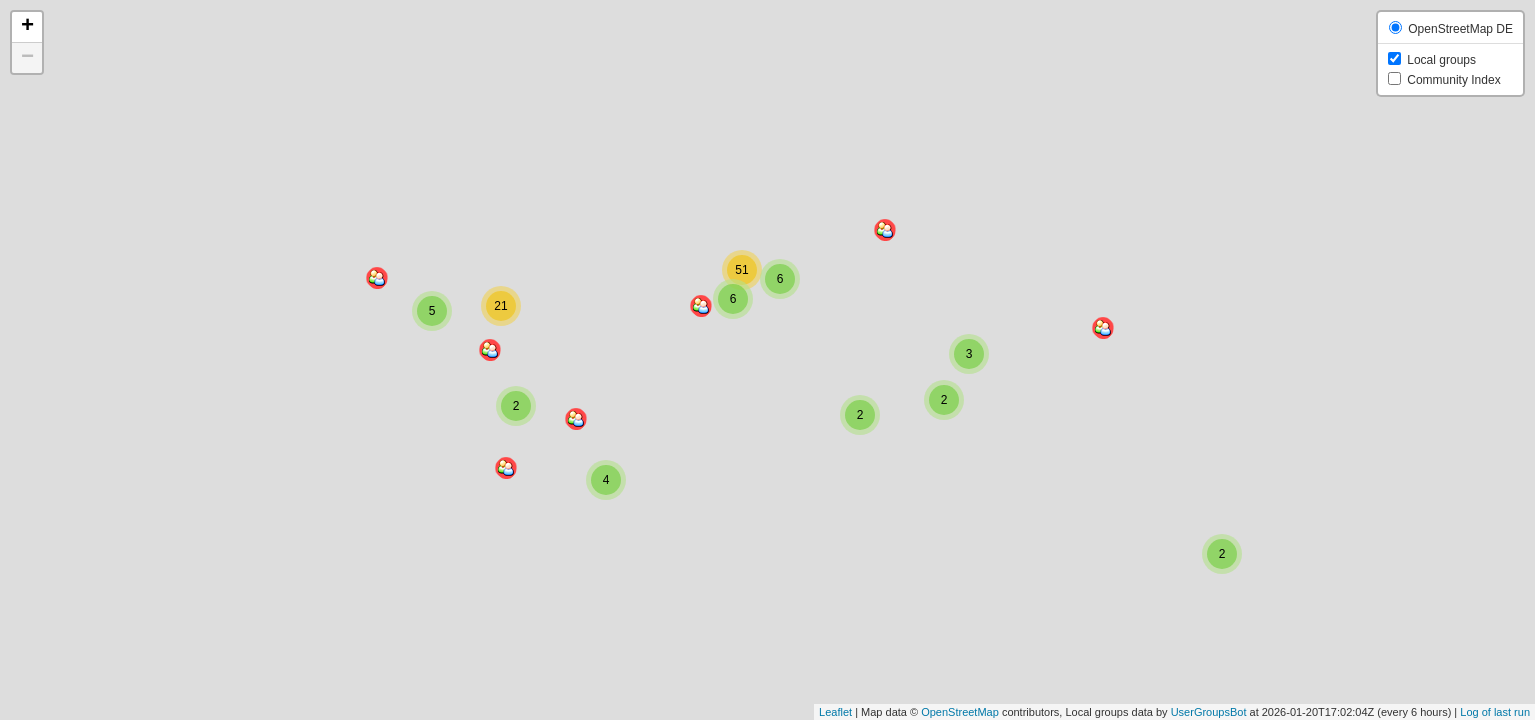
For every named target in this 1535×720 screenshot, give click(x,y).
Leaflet (835, 712)
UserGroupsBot (1209, 712)
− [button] (27, 58)
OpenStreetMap (960, 712)
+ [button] (27, 27)
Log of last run (1495, 712)
